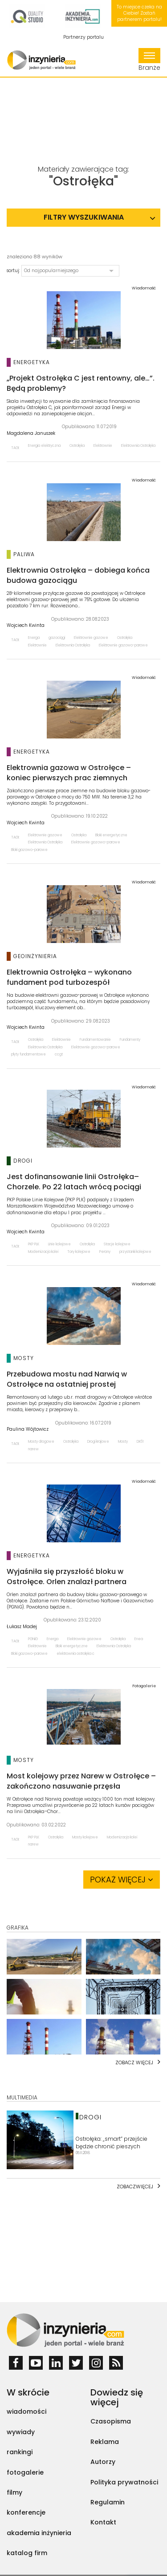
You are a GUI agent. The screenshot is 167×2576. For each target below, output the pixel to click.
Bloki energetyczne (111, 835)
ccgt (59, 1054)
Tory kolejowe (78, 1251)
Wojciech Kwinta (26, 625)
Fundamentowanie (95, 1039)
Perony (104, 1251)
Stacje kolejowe (117, 1244)
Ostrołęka (77, 445)
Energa (34, 637)
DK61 (140, 1441)
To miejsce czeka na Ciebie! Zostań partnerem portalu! (139, 13)
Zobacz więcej (134, 2062)
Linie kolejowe (59, 1244)
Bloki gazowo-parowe (29, 849)
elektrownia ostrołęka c (75, 1653)
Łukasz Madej (22, 1627)
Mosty (123, 1441)
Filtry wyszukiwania (84, 217)
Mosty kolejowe (85, 1837)
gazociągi (57, 637)
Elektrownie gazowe (91, 637)
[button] (70, 271)
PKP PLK (33, 1244)
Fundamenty (130, 1039)
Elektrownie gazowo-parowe (123, 645)
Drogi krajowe (98, 1441)
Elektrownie (103, 445)
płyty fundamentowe (28, 1054)
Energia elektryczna (44, 445)
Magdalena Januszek (31, 433)
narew (33, 1449)
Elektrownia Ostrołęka (138, 445)
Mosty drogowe (41, 1441)
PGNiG (33, 1639)
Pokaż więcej (121, 1879)
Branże (149, 60)
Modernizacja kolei (43, 1251)
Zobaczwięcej (135, 2186)
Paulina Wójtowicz (28, 1429)
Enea (138, 1639)
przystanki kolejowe (135, 1251)
